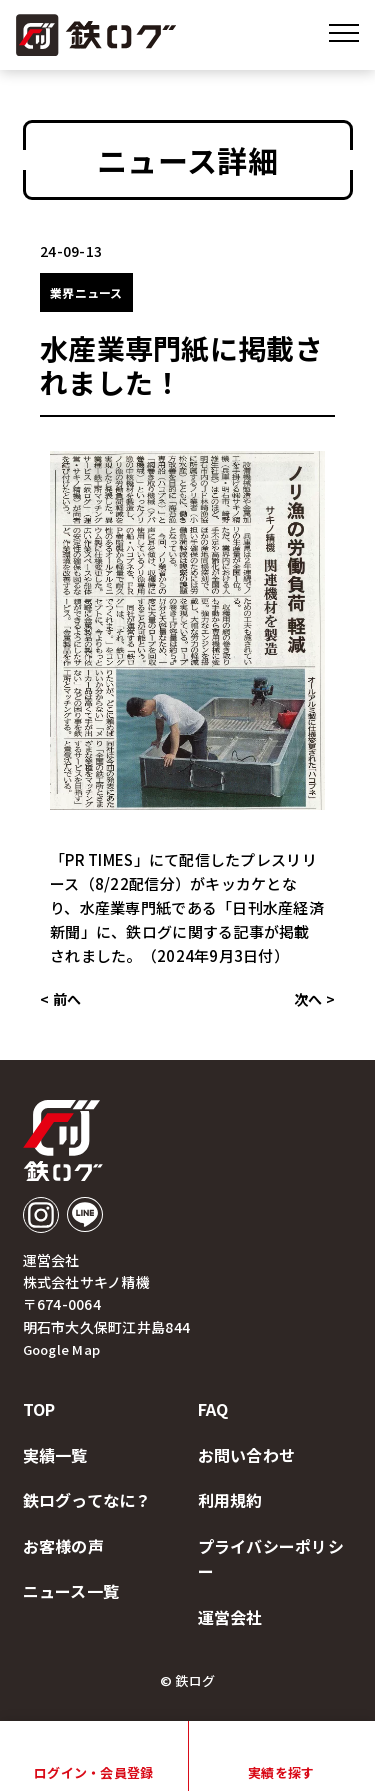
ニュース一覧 (71, 1591)
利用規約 (230, 1500)
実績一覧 (55, 1455)
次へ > (314, 999)
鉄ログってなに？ (87, 1500)
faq (213, 1409)
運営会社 (230, 1617)
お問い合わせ (247, 1455)
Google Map (62, 1349)
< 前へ (60, 999)
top (39, 1409)
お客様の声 (63, 1546)
